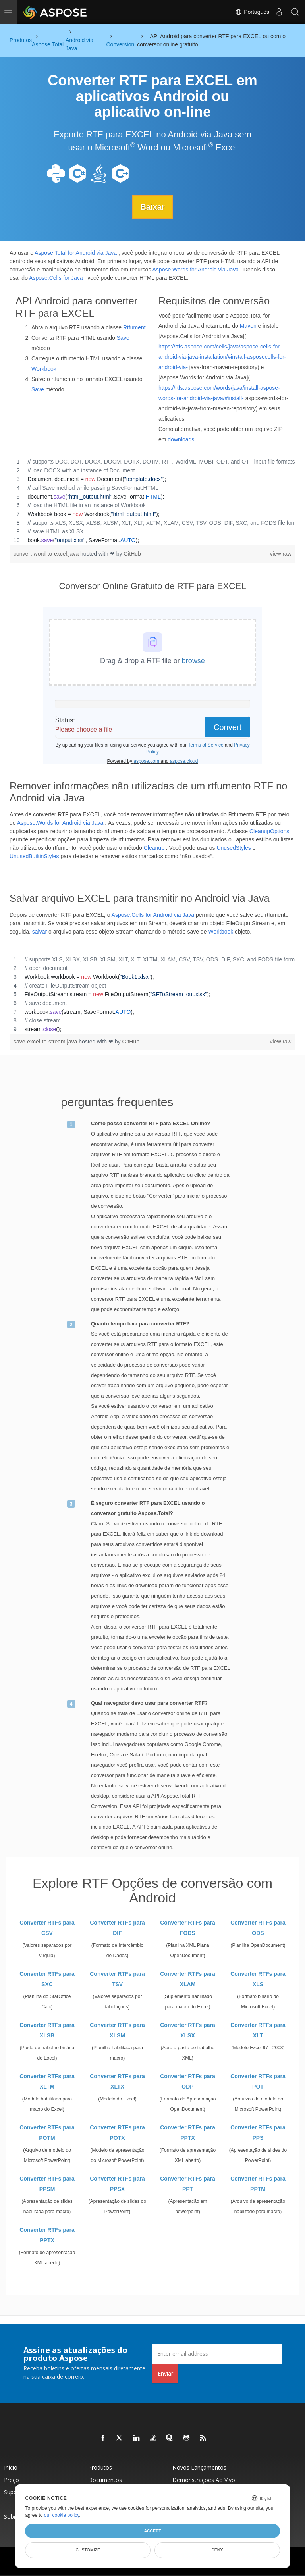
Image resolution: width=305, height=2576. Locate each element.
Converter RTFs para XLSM (117, 2030)
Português (252, 11)
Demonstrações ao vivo (203, 2479)
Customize (87, 2549)
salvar (39, 931)
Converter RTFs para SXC (46, 1978)
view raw (280, 553)
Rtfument (134, 327)
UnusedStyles (233, 847)
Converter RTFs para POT (257, 2081)
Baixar (152, 206)
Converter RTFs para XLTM (46, 2081)
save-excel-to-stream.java (46, 1041)
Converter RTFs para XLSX (187, 2030)
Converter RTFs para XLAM (187, 1978)
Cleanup (154, 847)
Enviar (165, 2373)
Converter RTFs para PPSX (117, 2183)
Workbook (43, 369)
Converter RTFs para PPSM (46, 2183)
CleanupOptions (269, 831)
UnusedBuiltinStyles (34, 856)
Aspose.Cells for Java (56, 277)
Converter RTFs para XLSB (46, 2030)
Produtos (100, 2467)
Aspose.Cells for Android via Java (153, 914)
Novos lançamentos (199, 2467)
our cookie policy (61, 2515)
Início (10, 2467)
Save (123, 338)
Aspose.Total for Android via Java (76, 252)
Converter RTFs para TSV (117, 1978)
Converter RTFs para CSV (46, 1927)
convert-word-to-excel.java (47, 553)
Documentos (105, 2479)
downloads (181, 439)
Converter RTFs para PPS (257, 2132)
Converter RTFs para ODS (257, 1927)
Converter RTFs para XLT (257, 2030)
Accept (152, 2530)
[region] (152, 500)
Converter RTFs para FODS (187, 1927)
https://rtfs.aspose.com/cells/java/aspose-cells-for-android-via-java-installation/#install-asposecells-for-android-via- (222, 356)
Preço (11, 2479)
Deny (217, 2549)
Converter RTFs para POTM (46, 2132)
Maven (248, 325)
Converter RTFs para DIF (117, 1927)
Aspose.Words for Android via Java (195, 269)
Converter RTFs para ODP (187, 2081)
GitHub (132, 553)
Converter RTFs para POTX (117, 2132)
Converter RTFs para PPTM (257, 2183)
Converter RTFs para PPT (187, 2183)
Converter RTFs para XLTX (117, 2081)
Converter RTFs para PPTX (187, 2132)
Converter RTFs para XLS (257, 1978)
